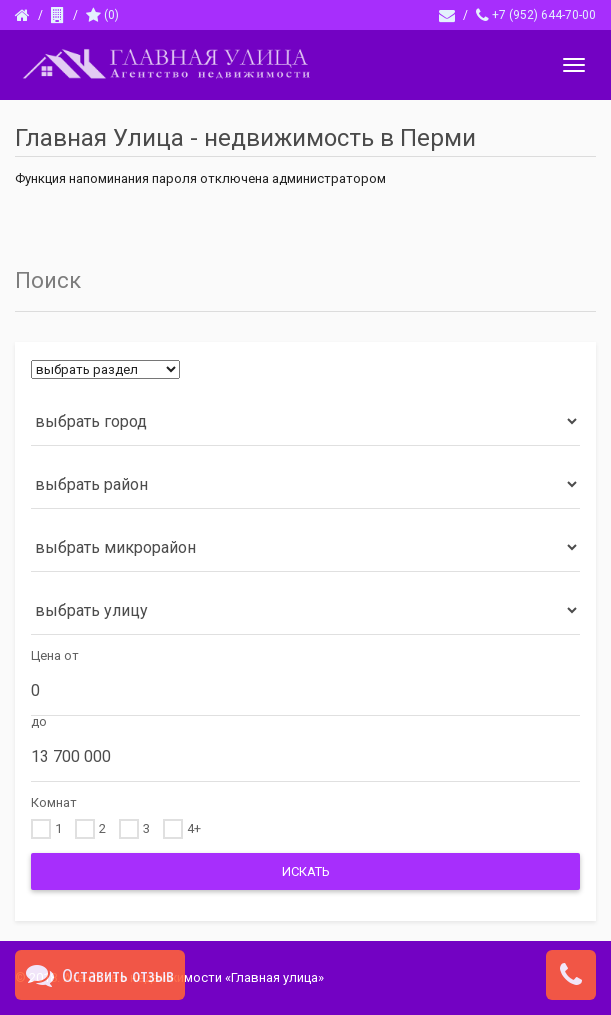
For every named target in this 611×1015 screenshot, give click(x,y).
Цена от (55, 655)
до (39, 721)
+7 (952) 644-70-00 (536, 15)
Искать (306, 871)
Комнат (54, 802)
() (102, 15)
